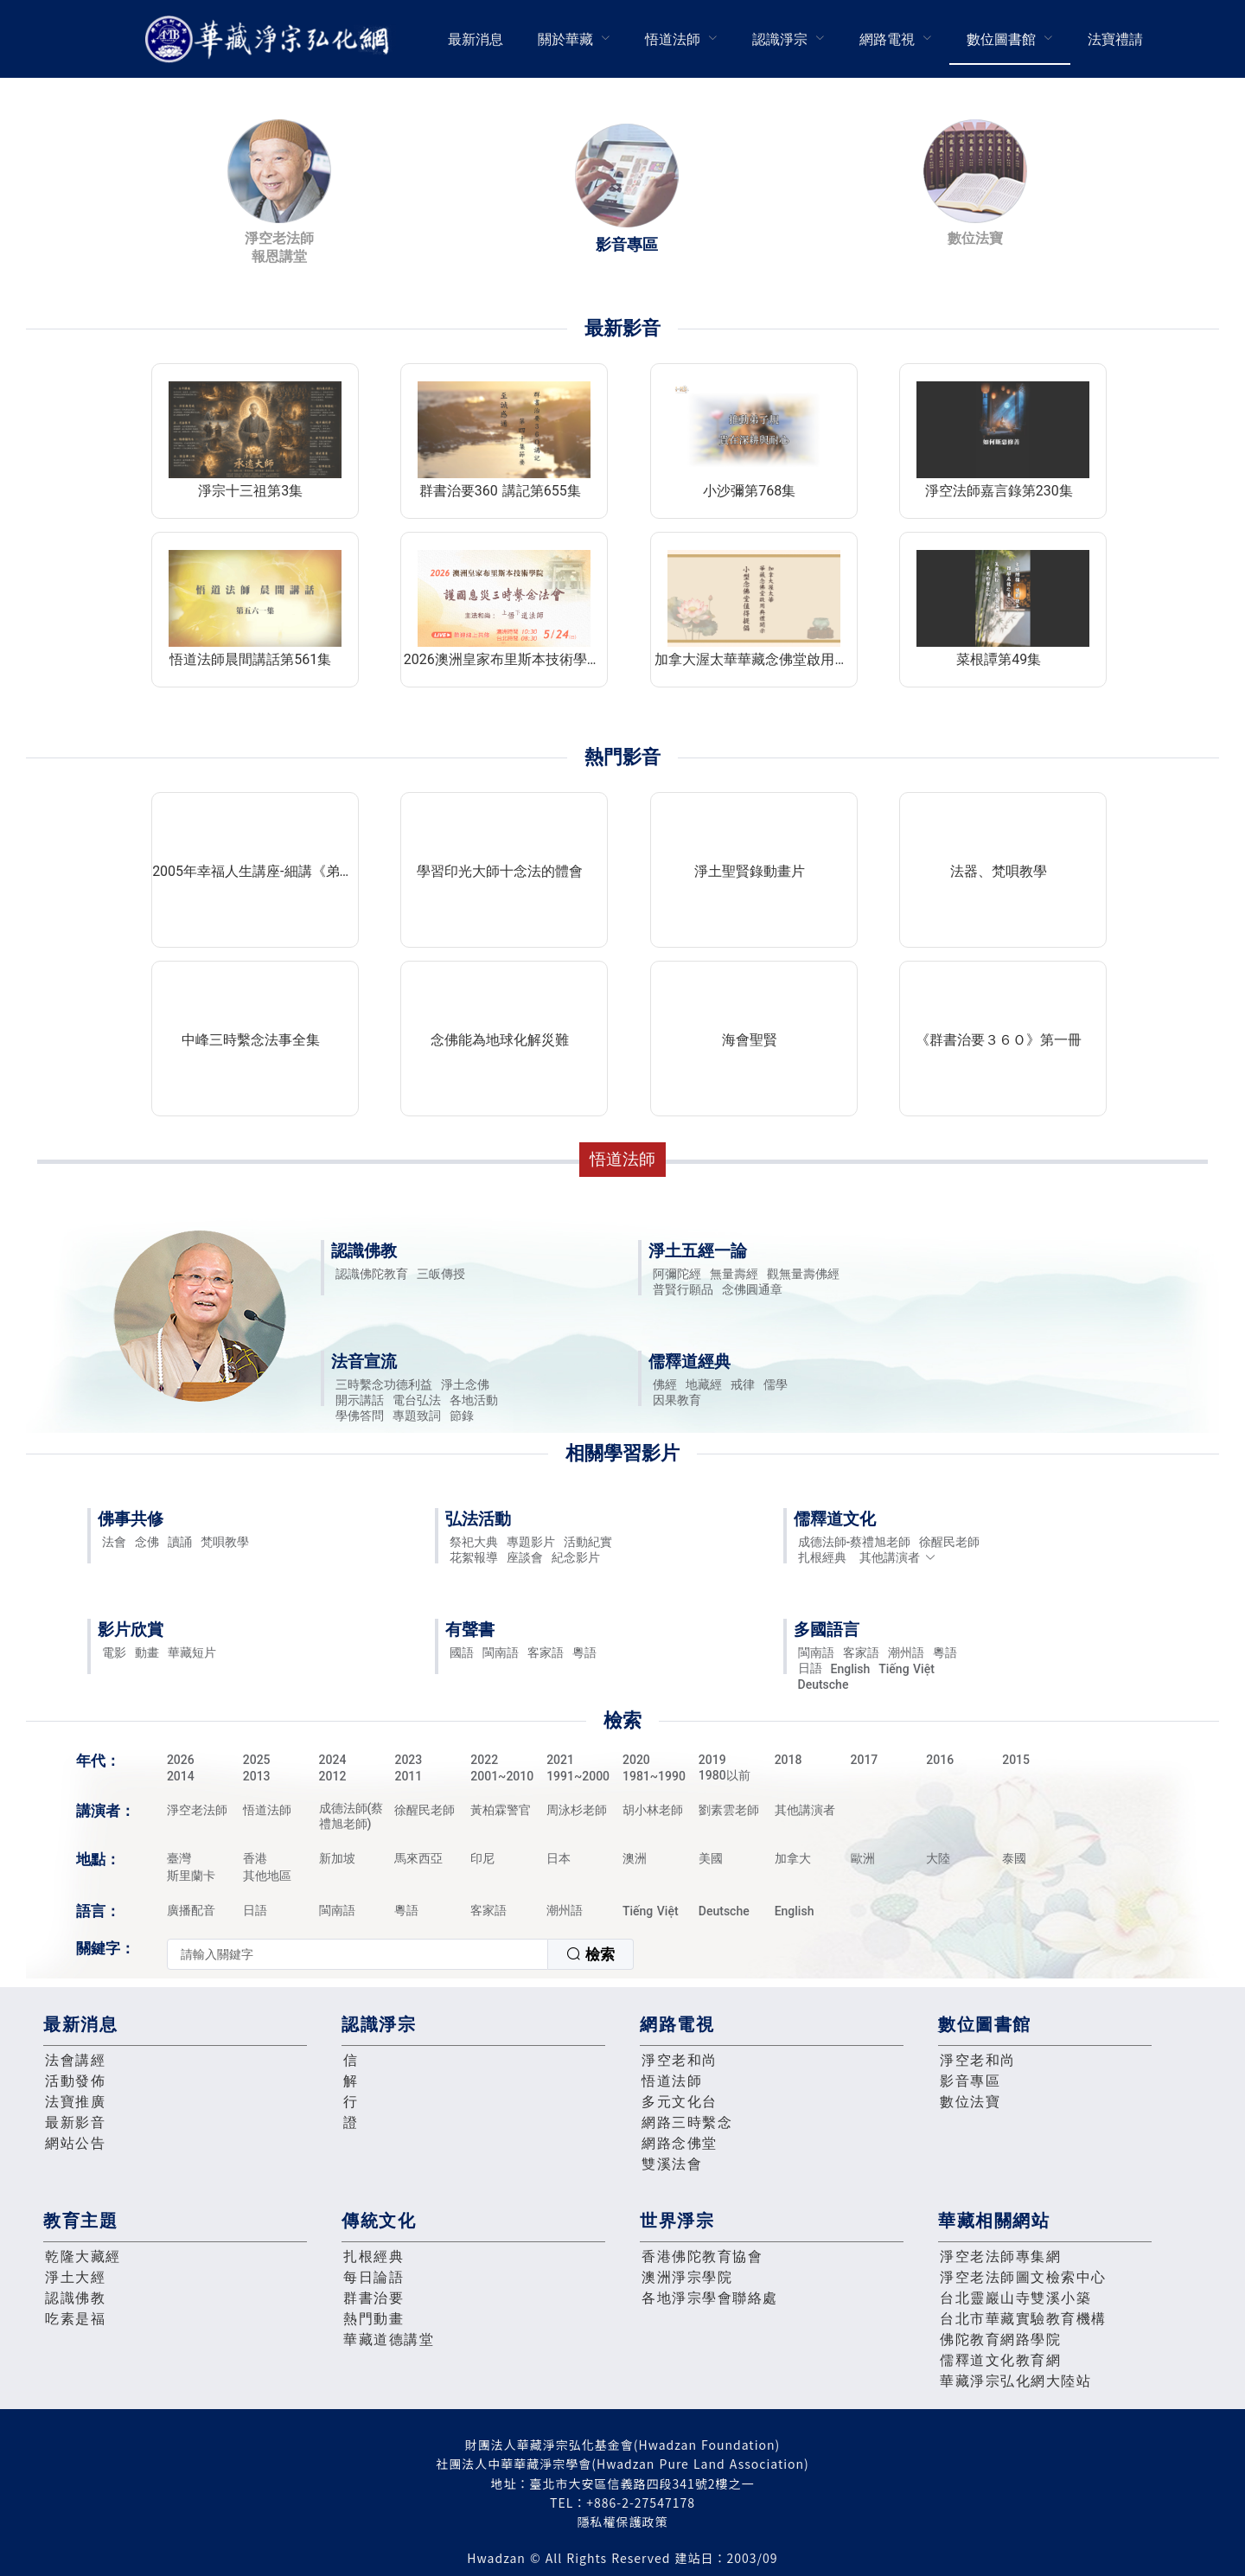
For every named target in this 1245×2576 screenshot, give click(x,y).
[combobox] (400, 1954)
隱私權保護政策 (623, 2521)
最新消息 (475, 39)
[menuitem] (475, 39)
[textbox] (357, 1954)
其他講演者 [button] (897, 1557)
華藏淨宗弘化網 (270, 39)
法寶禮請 (1115, 39)
